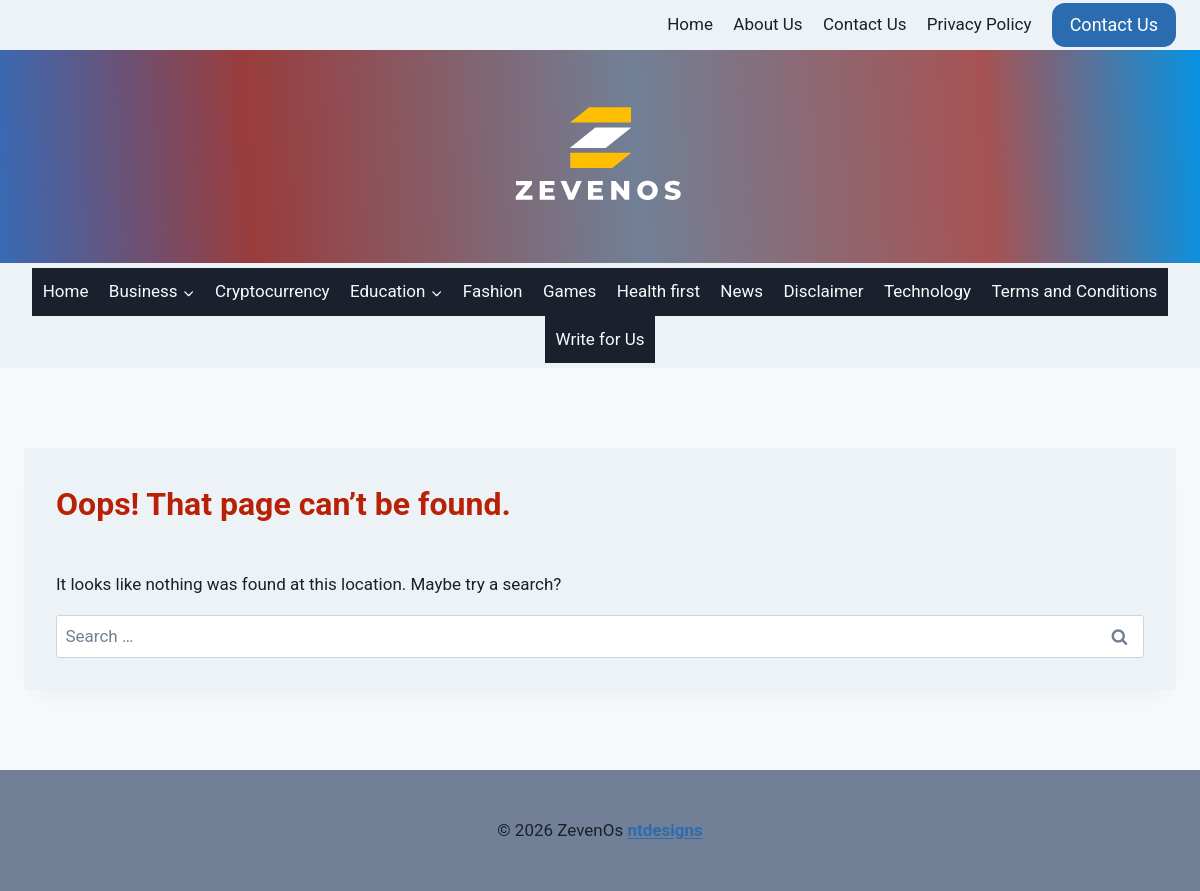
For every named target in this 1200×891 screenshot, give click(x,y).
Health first (658, 291)
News (741, 291)
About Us (767, 24)
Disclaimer (823, 291)
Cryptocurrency (272, 291)
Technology (927, 291)
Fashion (493, 291)
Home (690, 24)
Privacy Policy (979, 24)
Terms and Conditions (1074, 291)
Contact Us (864, 24)
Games (570, 291)
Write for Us (600, 339)
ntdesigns (664, 830)
